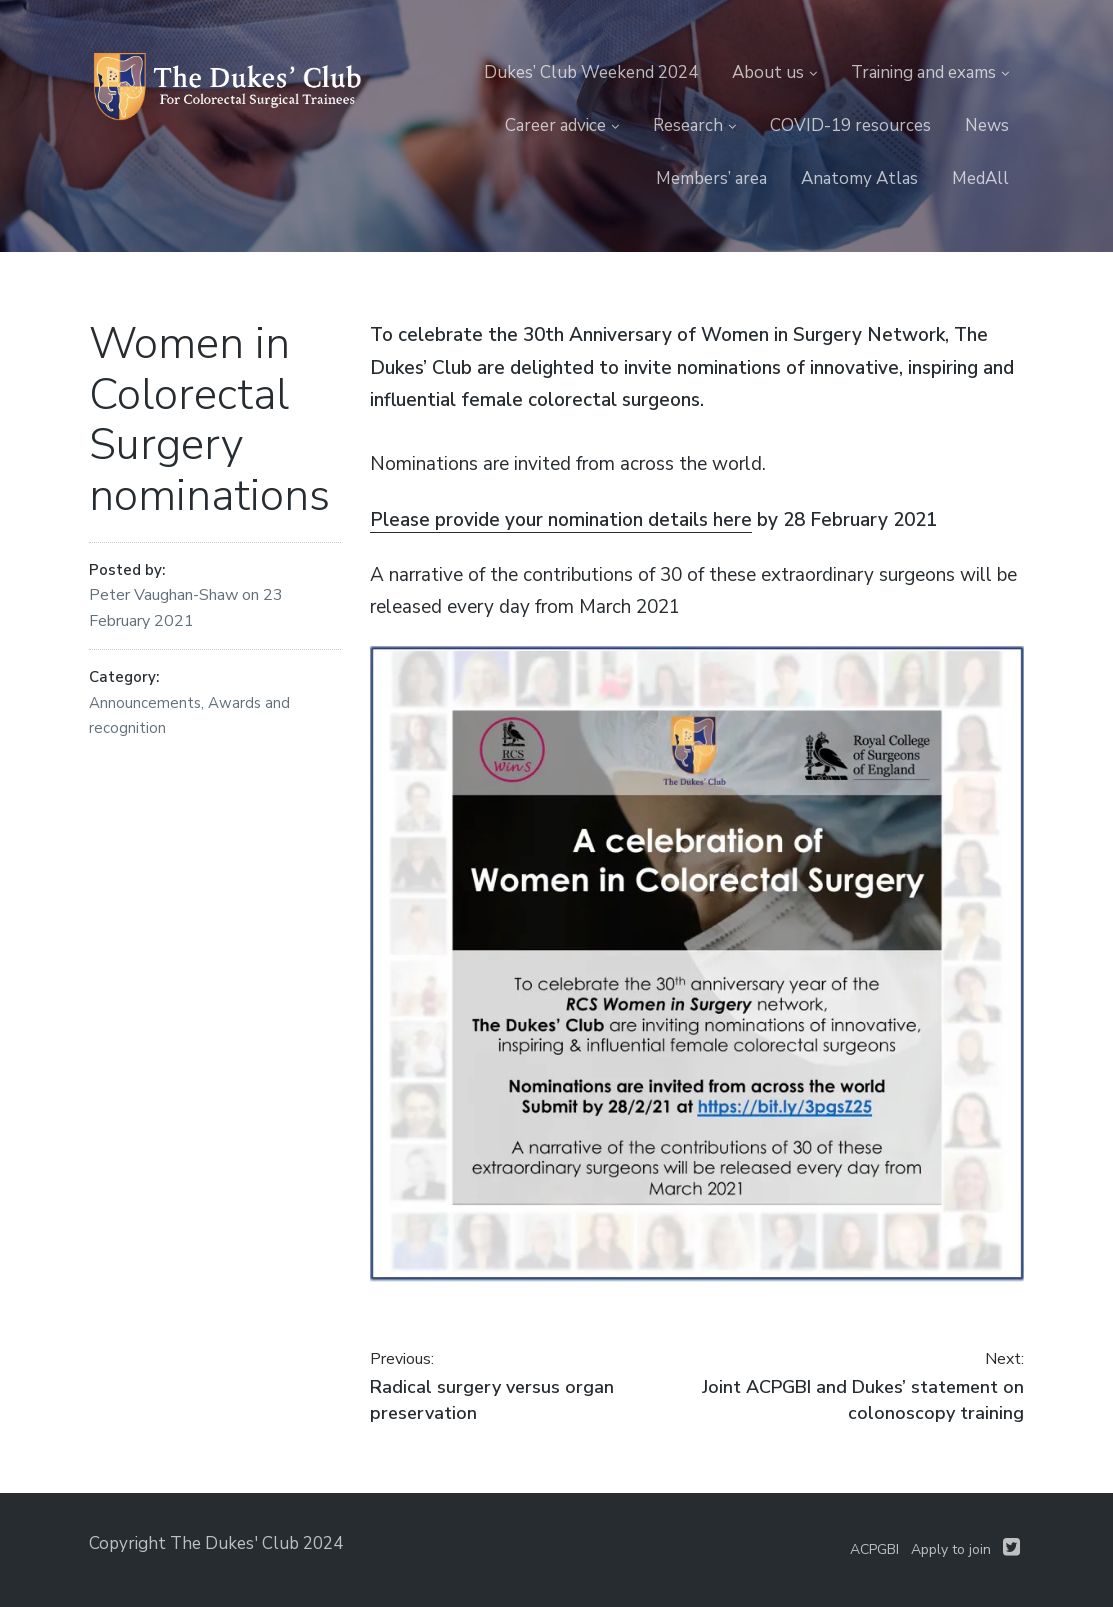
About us (768, 72)
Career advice (555, 125)
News (987, 125)
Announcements (145, 703)
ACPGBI (874, 1549)
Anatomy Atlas (859, 178)
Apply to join (951, 1549)
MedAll (980, 178)
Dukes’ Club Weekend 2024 (591, 72)
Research (688, 125)
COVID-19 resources (850, 125)
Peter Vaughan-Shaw (165, 595)
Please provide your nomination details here (561, 520)
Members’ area (711, 178)
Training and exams (923, 72)
